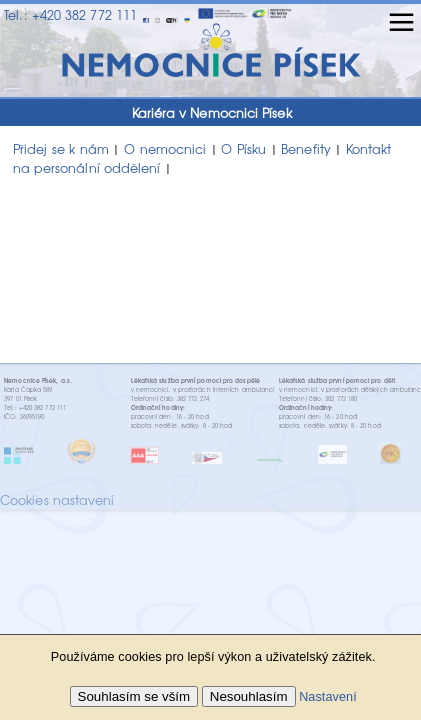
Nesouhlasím (249, 696)
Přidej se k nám (61, 148)
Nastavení (328, 697)
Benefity (306, 148)
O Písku (243, 148)
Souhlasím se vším (134, 696)
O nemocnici (165, 148)
